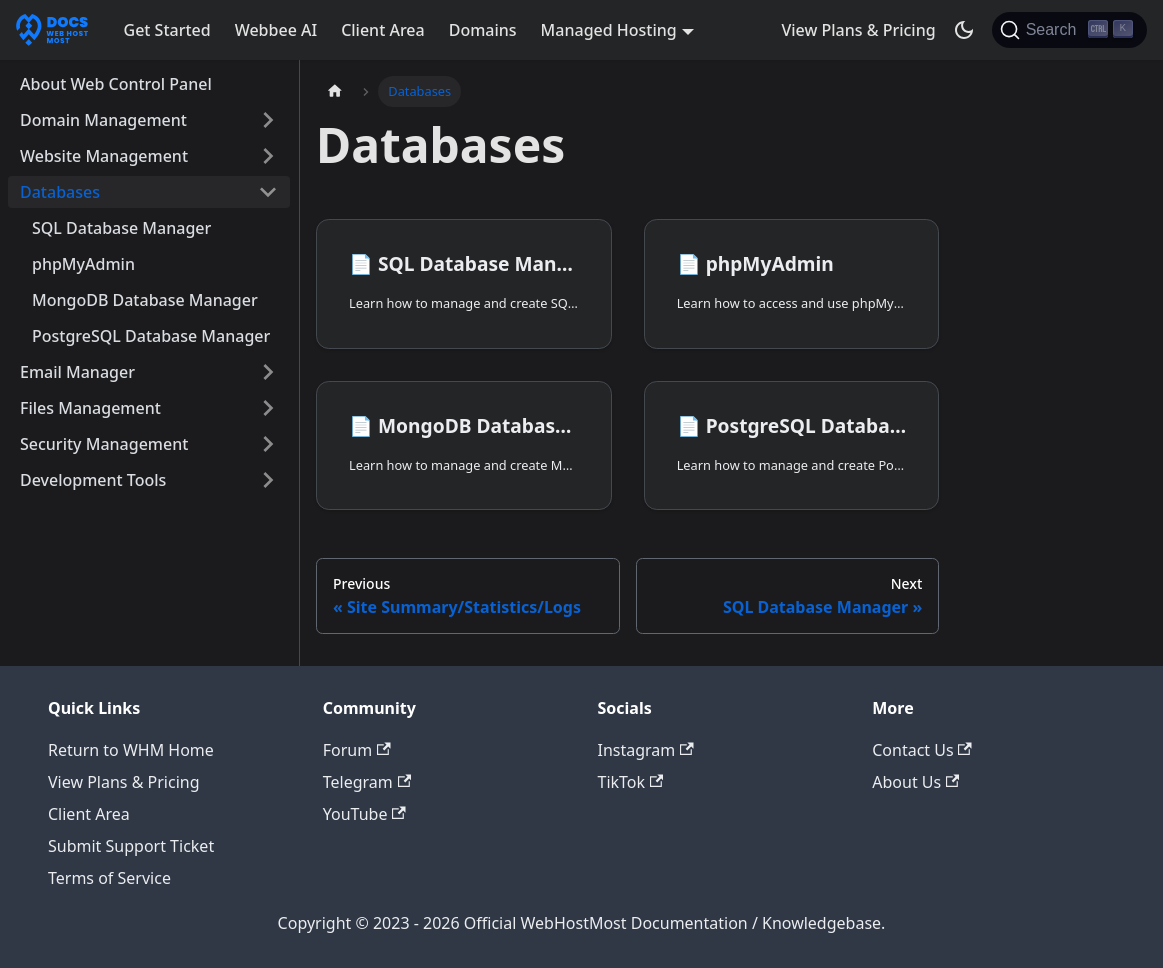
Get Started (167, 30)
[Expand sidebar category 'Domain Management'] (268, 120)
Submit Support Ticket (131, 846)
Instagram (646, 750)
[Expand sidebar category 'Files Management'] (268, 408)
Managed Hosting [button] (609, 30)
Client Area (383, 30)
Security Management (104, 444)
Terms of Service (109, 878)
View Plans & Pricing (858, 30)
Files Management (90, 408)
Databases (60, 192)
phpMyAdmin (83, 264)
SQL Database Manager (121, 228)
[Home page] (335, 91)
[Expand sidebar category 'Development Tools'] (268, 480)
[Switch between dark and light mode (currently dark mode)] (964, 30)
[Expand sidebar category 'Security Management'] (268, 444)
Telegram (367, 782)
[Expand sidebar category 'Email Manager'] (268, 372)
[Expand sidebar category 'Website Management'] (268, 156)
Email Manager (77, 372)
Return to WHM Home (131, 750)
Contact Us (922, 750)
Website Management (104, 156)
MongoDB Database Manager (145, 300)
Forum (357, 750)
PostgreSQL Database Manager (151, 336)
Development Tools (93, 480)
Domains (483, 30)
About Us (915, 782)
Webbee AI (276, 30)
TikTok (631, 782)
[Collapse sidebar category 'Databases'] (268, 192)
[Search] (1069, 30)
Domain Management (103, 120)
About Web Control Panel (116, 84)
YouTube (364, 814)
